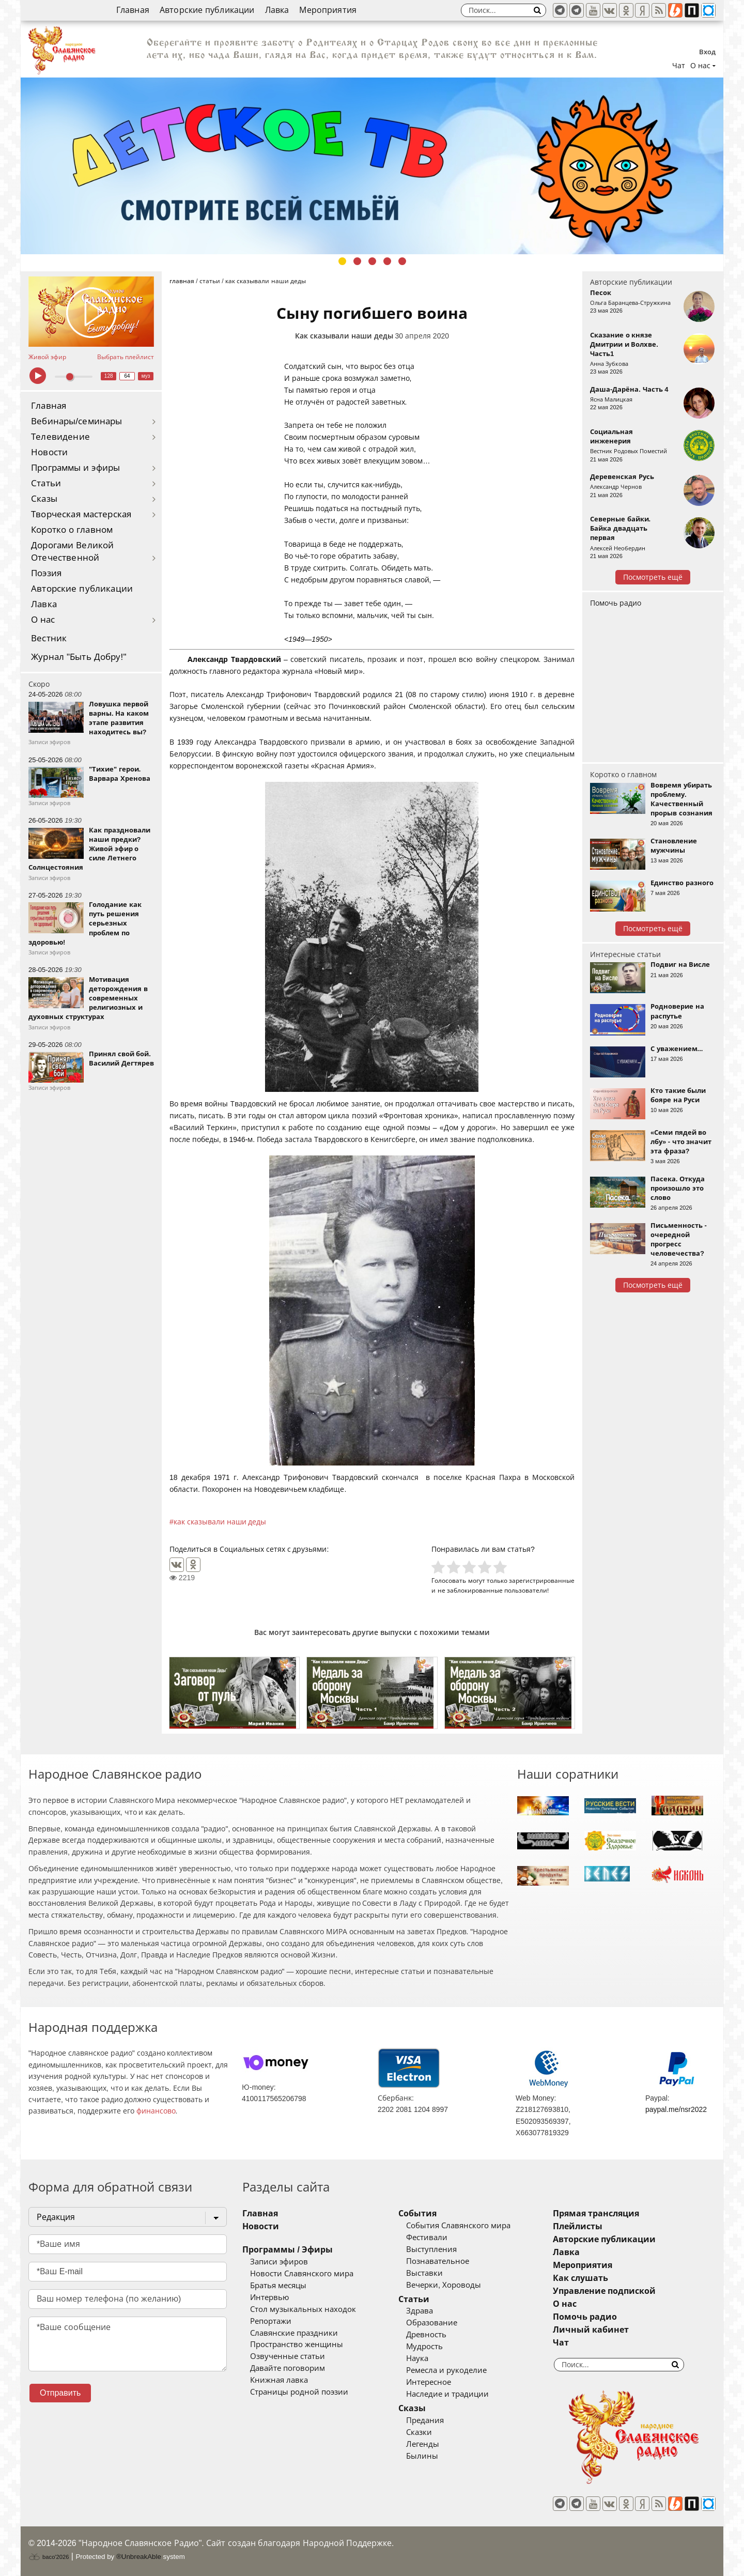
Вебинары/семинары (76, 421)
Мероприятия (328, 10)
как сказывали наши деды (220, 1522)
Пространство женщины (296, 2344)
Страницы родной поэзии (299, 2392)
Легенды (422, 2444)
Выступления (431, 2249)
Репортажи (270, 2321)
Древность (426, 2335)
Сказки (419, 2432)
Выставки (424, 2273)
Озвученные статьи (287, 2356)
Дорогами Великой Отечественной (72, 552)
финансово (156, 2111)
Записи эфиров (279, 2262)
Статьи (46, 483)
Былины (422, 2456)
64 (127, 376)
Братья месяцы (278, 2285)
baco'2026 (48, 2557)
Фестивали (426, 2237)
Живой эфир (47, 357)
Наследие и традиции (447, 2394)
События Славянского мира (458, 2226)
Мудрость (424, 2346)
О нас (43, 620)
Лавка (277, 10)
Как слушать (580, 2278)
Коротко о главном (72, 530)
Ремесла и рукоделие (446, 2370)
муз (146, 376)
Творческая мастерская (81, 514)
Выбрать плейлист (125, 357)
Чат (678, 65)
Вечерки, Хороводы (443, 2285)
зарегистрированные (542, 1580)
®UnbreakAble (138, 2556)
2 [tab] (357, 261)
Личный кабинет (591, 2329)
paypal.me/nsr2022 (676, 2109)
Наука (417, 2358)
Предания (425, 2420)
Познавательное (437, 2261)
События (417, 2213)
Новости (49, 452)
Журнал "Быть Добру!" (79, 657)
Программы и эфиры (75, 468)
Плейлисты (577, 2226)
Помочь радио (615, 603)
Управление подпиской (604, 2291)
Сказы (44, 499)
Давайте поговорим (287, 2368)
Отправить (60, 2392)
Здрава (419, 2311)
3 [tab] (372, 261)
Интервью (269, 2297)
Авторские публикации (207, 10)
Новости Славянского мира (301, 2274)
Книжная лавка (279, 2380)
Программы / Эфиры (287, 2249)
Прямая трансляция (596, 2213)
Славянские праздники (294, 2333)
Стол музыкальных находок (303, 2309)
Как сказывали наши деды (344, 336)
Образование (431, 2323)
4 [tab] (387, 261)
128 (108, 376)
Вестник (49, 638)
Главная (132, 10)
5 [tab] (402, 261)
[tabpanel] (372, 166)
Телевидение (60, 437)
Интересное (428, 2382)
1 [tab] (342, 261)
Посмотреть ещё (653, 577)
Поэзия (46, 573)
